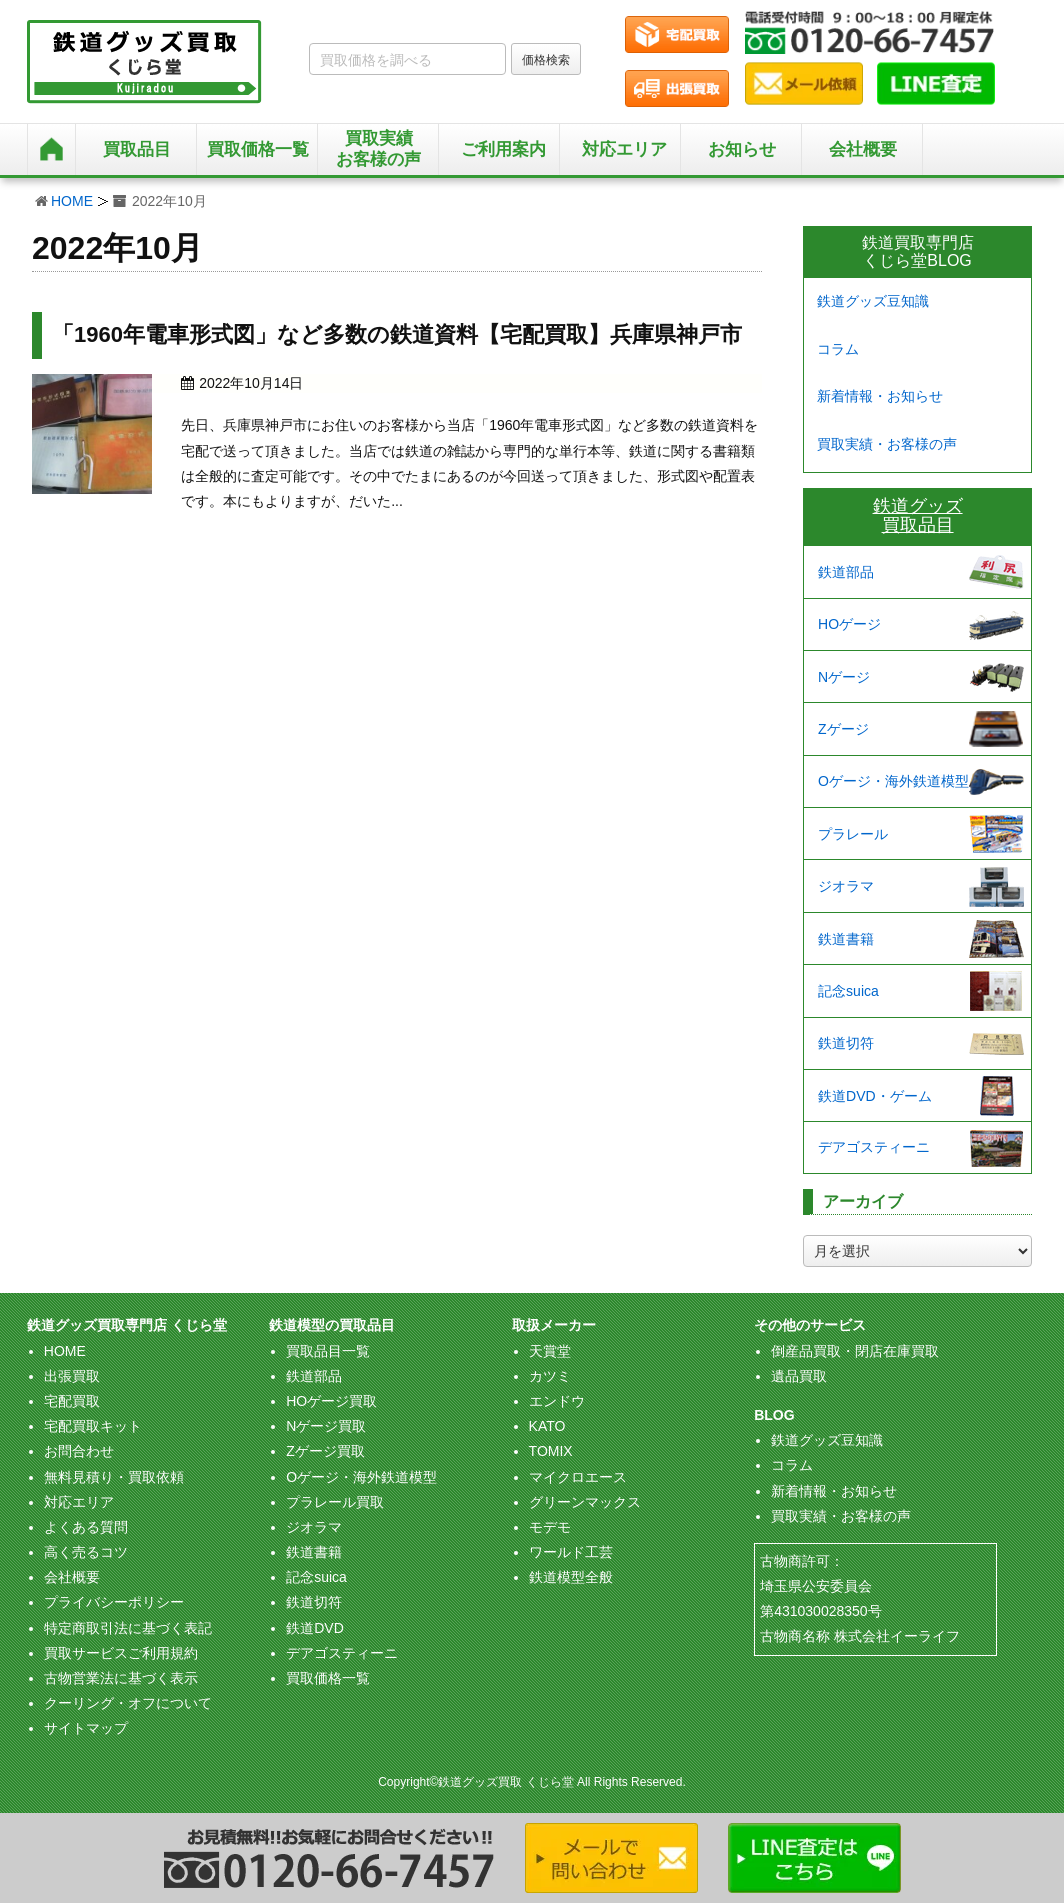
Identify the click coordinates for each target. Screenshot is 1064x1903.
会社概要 (863, 149)
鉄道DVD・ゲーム (875, 1096)
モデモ (550, 1527)
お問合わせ (79, 1451)
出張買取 (72, 1376)
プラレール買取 (335, 1502)
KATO (547, 1426)
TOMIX (551, 1451)
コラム (838, 349)
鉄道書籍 (846, 939)
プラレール (853, 834)
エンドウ (557, 1401)
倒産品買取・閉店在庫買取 (855, 1351)
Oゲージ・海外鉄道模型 (893, 781)
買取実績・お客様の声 (887, 444)
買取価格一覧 (328, 1678)
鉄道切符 (846, 1043)
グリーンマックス (585, 1502)
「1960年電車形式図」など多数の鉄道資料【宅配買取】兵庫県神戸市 (397, 334)
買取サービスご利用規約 (121, 1653)
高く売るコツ (86, 1552)
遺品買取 (799, 1376)
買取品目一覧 (328, 1351)
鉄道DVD (315, 1628)
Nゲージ (844, 677)
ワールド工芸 (571, 1552)
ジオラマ (846, 886)
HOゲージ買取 (331, 1401)
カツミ (550, 1376)
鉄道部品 (846, 572)
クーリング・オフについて (128, 1703)
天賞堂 (550, 1351)
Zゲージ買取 (325, 1451)
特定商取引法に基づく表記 (128, 1628)
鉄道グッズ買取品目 (918, 516)
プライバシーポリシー (114, 1602)
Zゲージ (843, 729)
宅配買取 (72, 1401)
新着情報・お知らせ (880, 396)
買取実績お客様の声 (378, 148)
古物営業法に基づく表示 (121, 1678)
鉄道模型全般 (571, 1577)
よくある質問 (86, 1527)
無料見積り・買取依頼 (114, 1477)
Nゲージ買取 (326, 1426)
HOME (72, 201)
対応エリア (624, 149)
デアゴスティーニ (874, 1147)
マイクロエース (578, 1477)
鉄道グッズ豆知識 (873, 301)
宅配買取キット (93, 1426)
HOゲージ (849, 624)
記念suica (848, 991)
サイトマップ (86, 1728)
